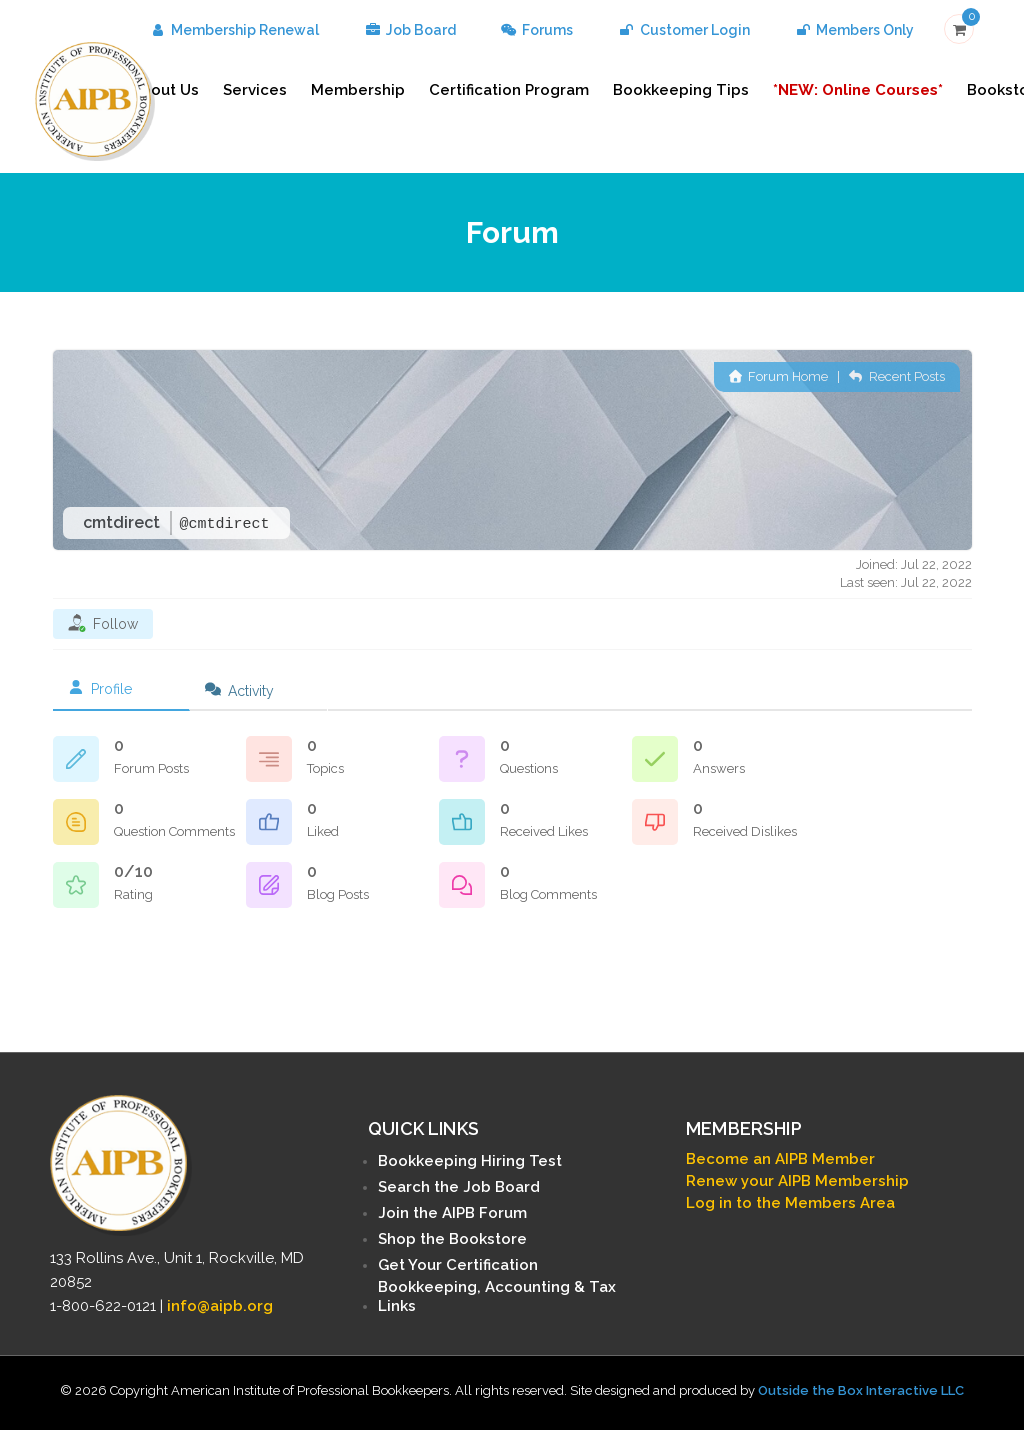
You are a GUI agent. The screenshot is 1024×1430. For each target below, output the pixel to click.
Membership (358, 90)
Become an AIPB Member (780, 1159)
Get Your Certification (458, 1265)
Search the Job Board (459, 1187)
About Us (165, 90)
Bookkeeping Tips (681, 90)
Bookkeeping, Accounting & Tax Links (497, 1296)
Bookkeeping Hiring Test (470, 1161)
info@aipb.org (220, 1306)
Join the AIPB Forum (452, 1213)
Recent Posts (896, 376)
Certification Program (509, 90)
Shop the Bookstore (452, 1239)
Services (255, 90)
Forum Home (778, 376)
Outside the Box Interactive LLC (861, 1390)
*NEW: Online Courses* (858, 90)
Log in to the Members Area (790, 1203)
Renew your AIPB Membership (797, 1181)
